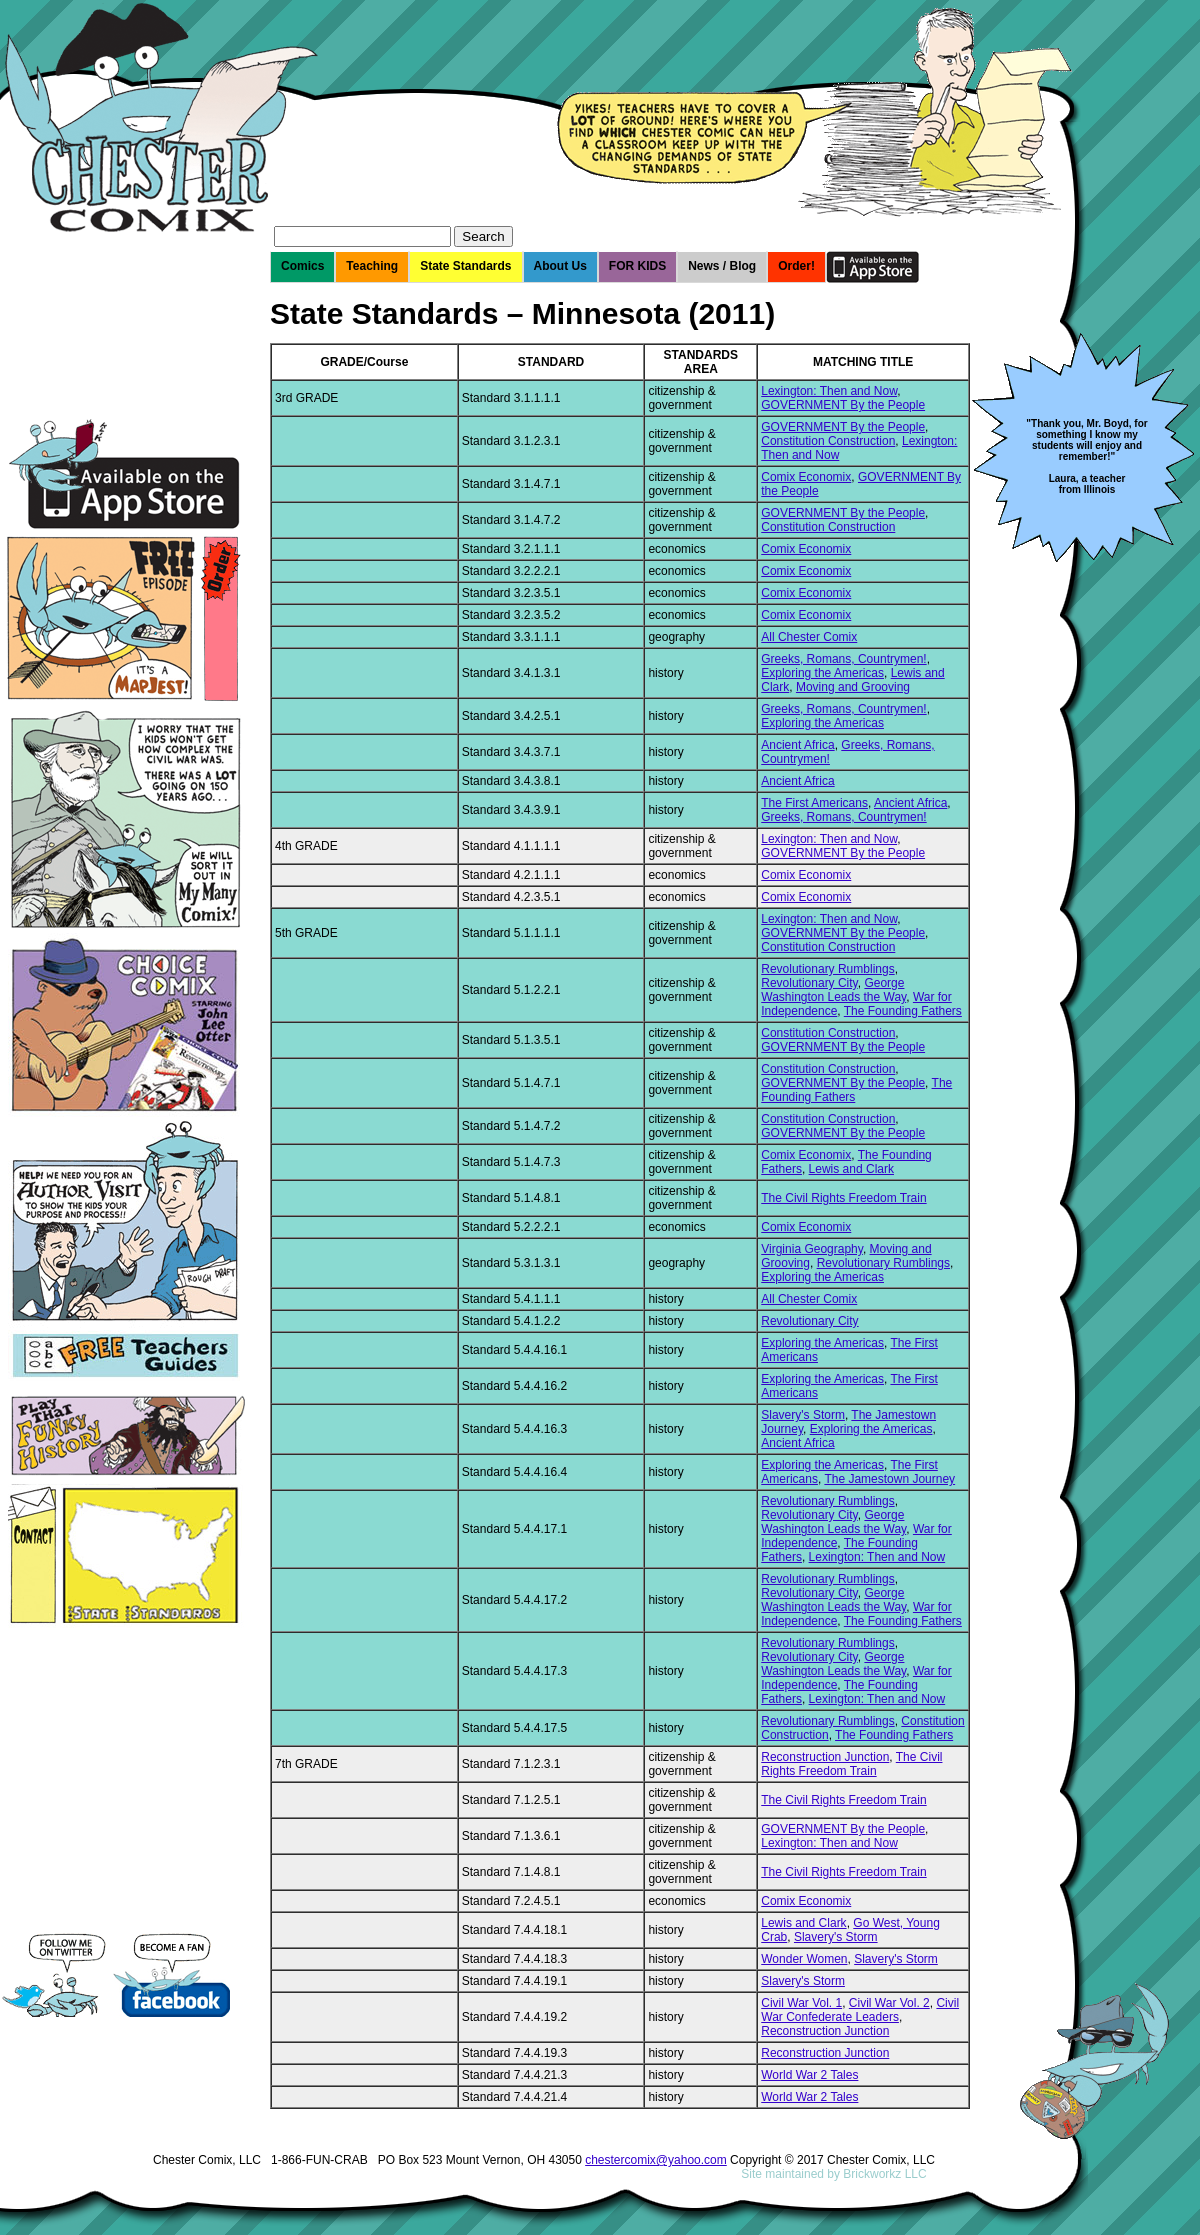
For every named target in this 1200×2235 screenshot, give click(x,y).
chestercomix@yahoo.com (656, 2160)
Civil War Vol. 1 (801, 2003)
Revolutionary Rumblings (827, 969)
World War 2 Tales (809, 2075)
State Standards (465, 266)
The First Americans (814, 803)
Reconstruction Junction (825, 1757)
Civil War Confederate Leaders (860, 2010)
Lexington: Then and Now (829, 391)
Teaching (372, 266)
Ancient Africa (797, 745)
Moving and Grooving (853, 687)
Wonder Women (804, 1959)
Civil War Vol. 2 (889, 2003)
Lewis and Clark (851, 1169)
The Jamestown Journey (889, 1479)
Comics (302, 266)
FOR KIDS (637, 266)
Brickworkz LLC (884, 2174)
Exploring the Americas (822, 673)
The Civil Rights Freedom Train (843, 1198)
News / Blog (722, 266)
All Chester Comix (809, 637)
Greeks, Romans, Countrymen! (843, 659)
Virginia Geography (812, 1249)
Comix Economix (806, 477)
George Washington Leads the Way (833, 990)
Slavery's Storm (803, 1415)
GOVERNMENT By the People (843, 405)
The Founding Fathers (903, 1011)
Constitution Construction (828, 441)
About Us (560, 266)
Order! (796, 266)
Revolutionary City (809, 983)
